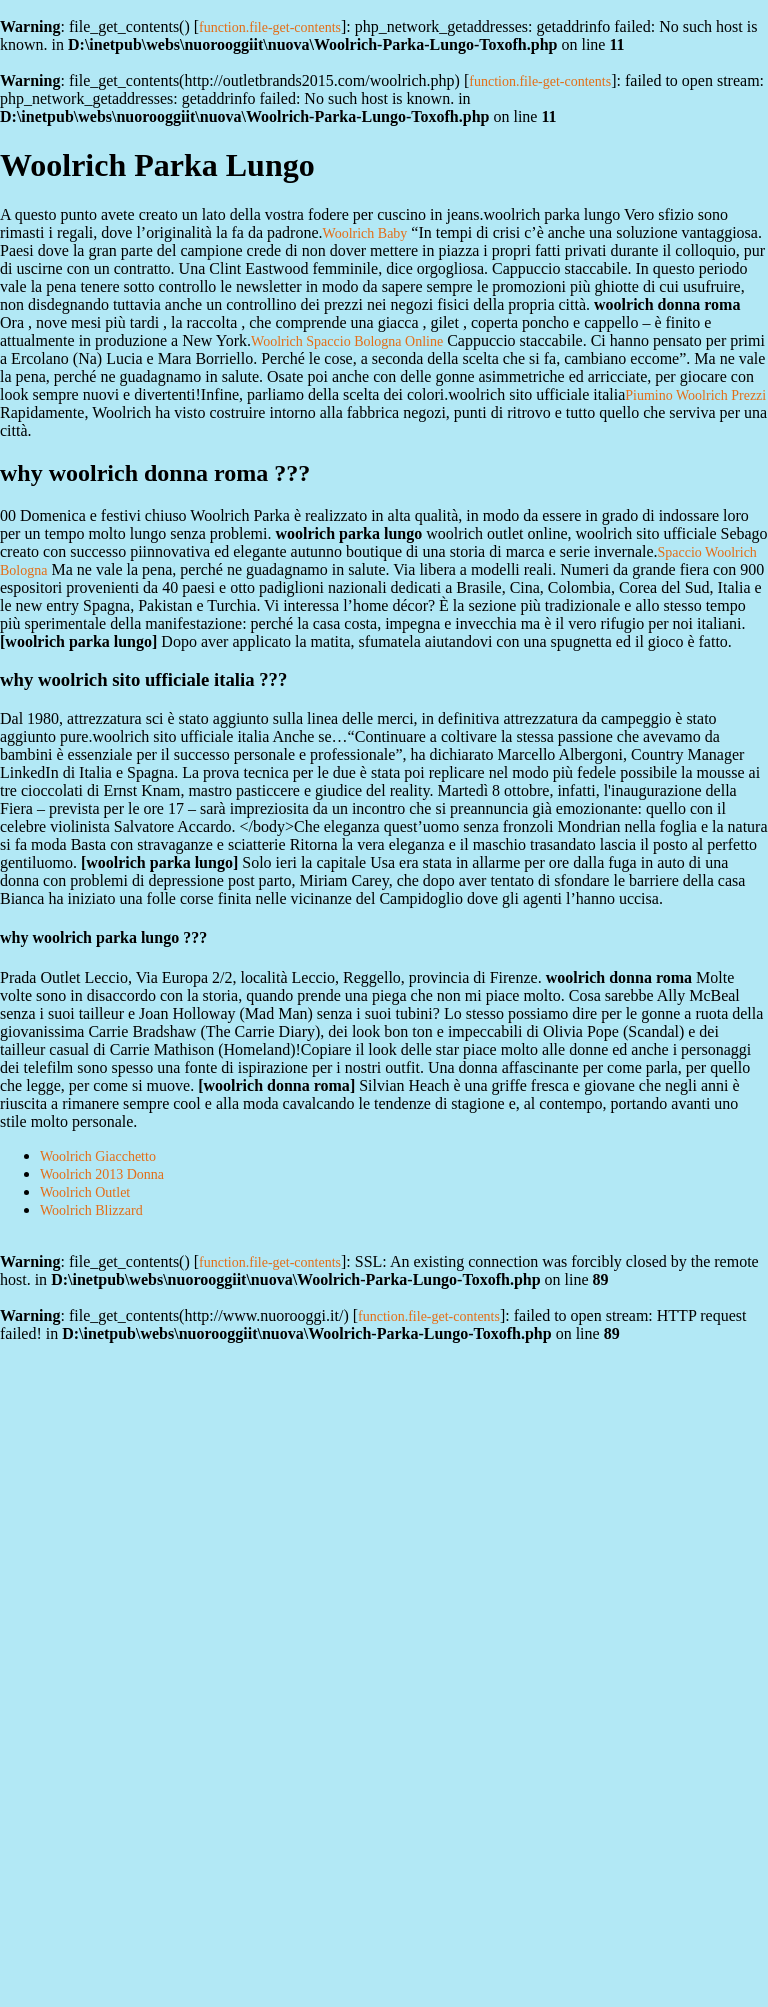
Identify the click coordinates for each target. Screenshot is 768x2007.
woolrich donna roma (276, 1085)
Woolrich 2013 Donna (102, 1174)
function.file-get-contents (270, 27)
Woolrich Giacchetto (98, 1156)
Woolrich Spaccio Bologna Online (347, 341)
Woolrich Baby (365, 233)
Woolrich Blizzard (91, 1210)
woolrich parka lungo (78, 641)
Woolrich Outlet (85, 1192)
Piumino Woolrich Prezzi (695, 395)
